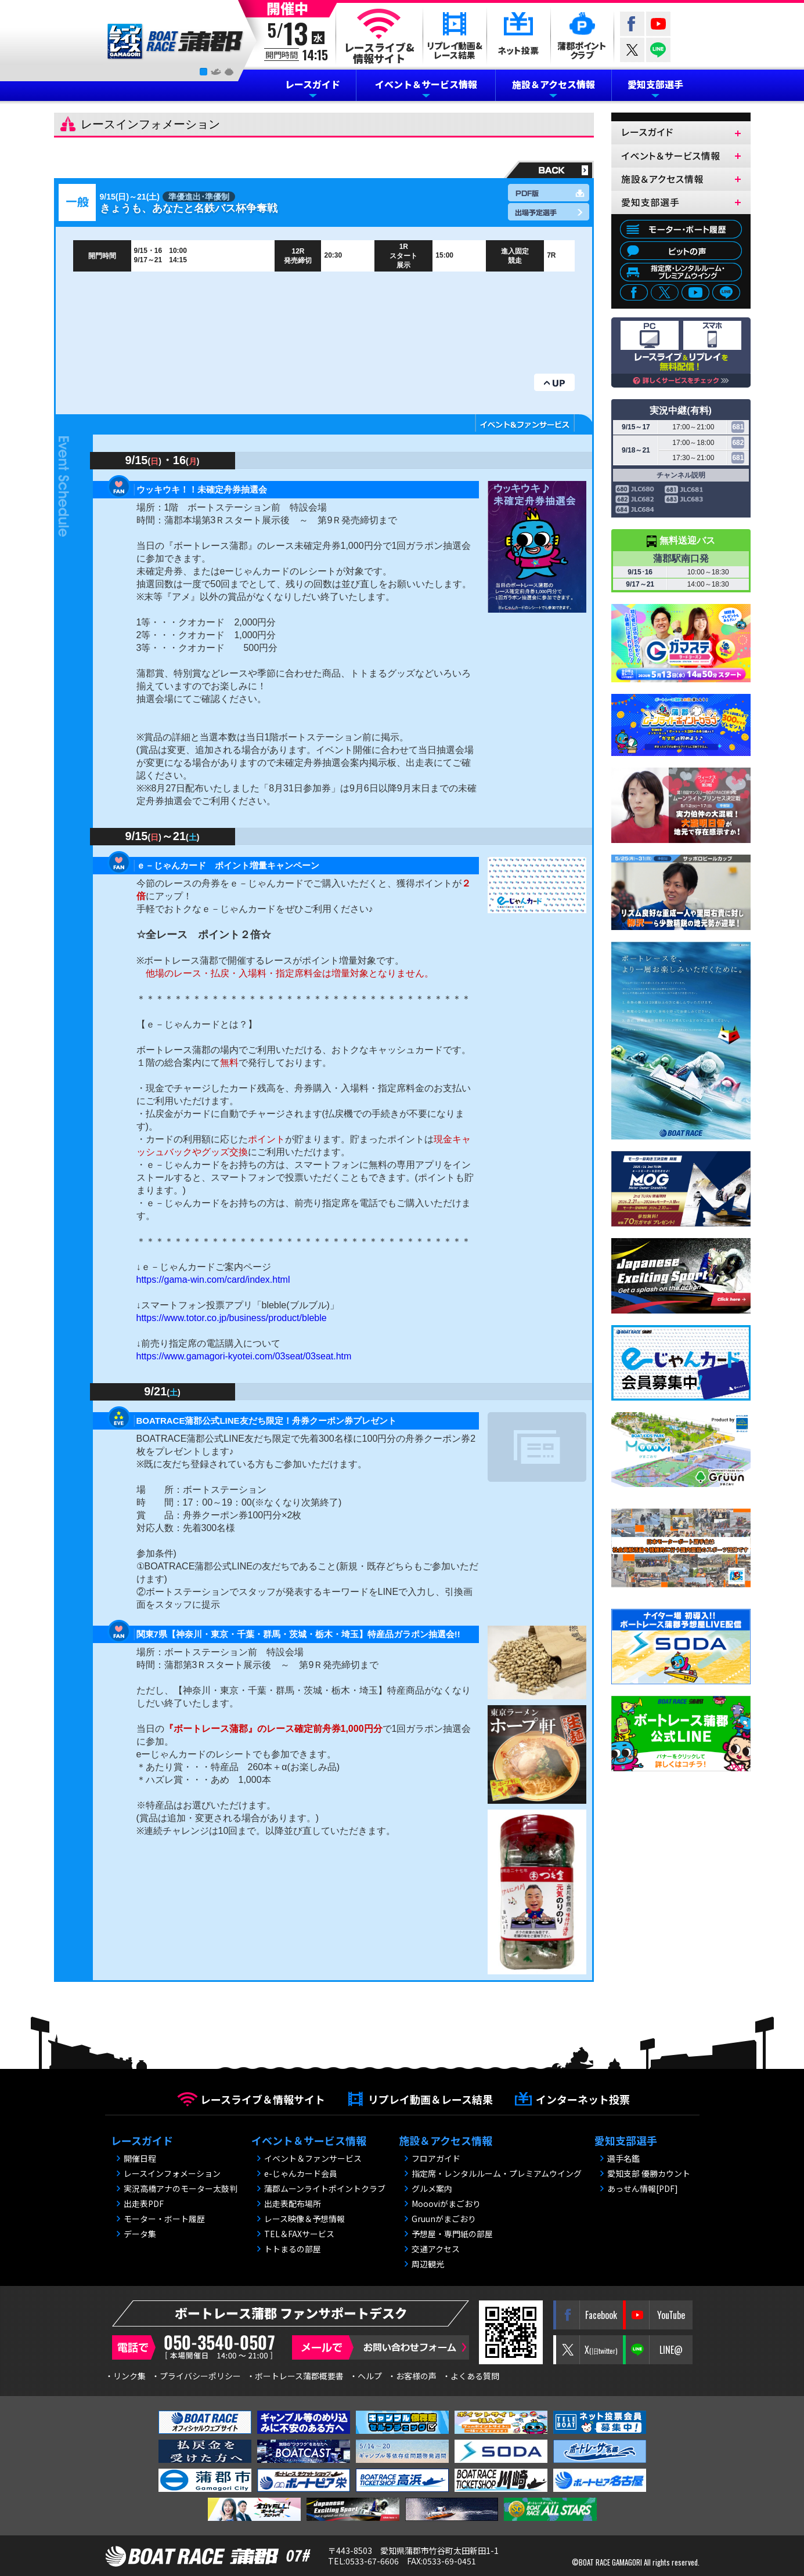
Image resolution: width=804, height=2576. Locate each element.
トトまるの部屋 (292, 2249)
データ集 (140, 2233)
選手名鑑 (623, 2158)
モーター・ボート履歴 (681, 229)
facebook (634, 293)
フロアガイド (436, 2158)
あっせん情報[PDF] (642, 2188)
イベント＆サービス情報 (426, 84)
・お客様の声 (412, 2376)
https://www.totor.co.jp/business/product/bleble (231, 1318)
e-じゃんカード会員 (300, 2173)
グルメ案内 (432, 2188)
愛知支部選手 (655, 84)
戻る (547, 169)
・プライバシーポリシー (196, 2376)
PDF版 (548, 192)
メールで (380, 2347)
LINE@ (658, 50)
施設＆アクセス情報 (553, 84)
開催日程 (140, 2158)
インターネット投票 (583, 2099)
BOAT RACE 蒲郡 (175, 41)
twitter (632, 50)
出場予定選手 (548, 211)
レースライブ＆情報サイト (262, 2099)
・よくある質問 (470, 2376)
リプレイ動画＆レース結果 (430, 2099)
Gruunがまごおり (444, 2218)
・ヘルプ (365, 2376)
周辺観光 (428, 2264)
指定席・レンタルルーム (681, 272)
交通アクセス (436, 2249)
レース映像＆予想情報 (304, 2218)
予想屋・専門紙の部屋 (452, 2233)
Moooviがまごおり (446, 2203)
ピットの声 (681, 250)
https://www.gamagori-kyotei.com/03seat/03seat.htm (244, 1356)
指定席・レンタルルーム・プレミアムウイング (497, 2173)
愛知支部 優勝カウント (648, 2173)
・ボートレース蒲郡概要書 (295, 2376)
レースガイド (312, 84)
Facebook (632, 24)
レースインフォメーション (172, 2173)
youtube (695, 293)
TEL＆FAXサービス (299, 2233)
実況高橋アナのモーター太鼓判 (180, 2188)
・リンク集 (125, 2376)
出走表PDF (144, 2203)
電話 (196, 2347)
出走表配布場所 (292, 2203)
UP (554, 382)
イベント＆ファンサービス (313, 2158)
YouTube (658, 24)
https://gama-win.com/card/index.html (213, 1280)
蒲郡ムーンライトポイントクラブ (324, 2188)
